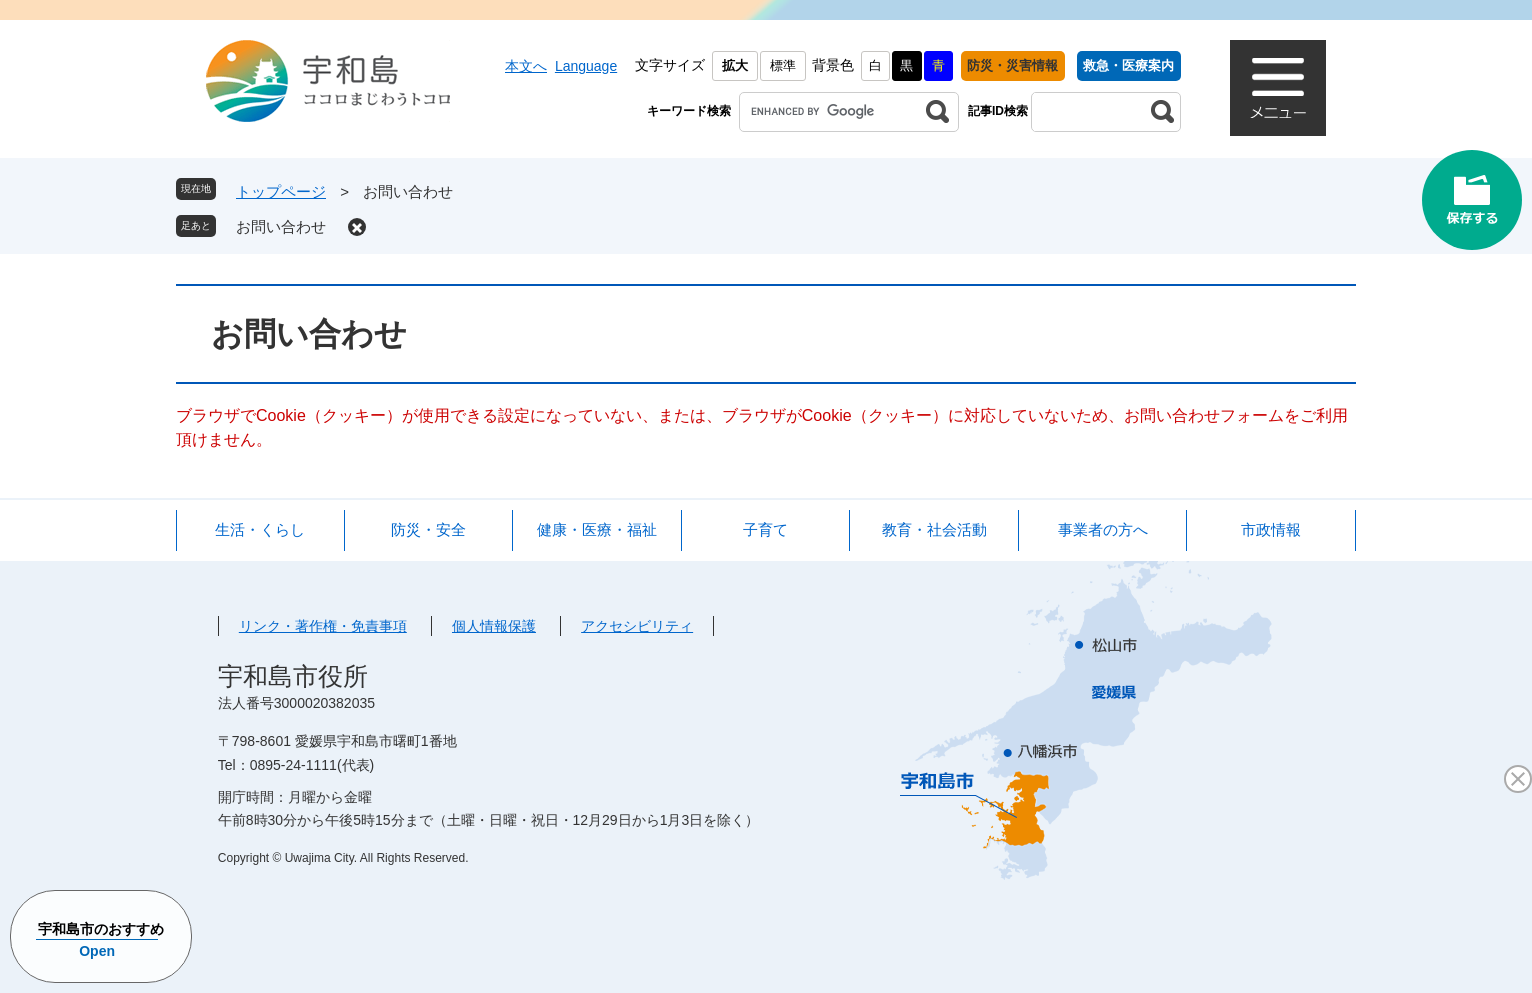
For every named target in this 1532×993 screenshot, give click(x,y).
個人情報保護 (494, 626)
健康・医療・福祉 (597, 529)
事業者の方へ (1103, 529)
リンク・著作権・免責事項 (323, 626)
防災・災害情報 (1012, 65)
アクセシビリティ (637, 626)
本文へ (526, 66)
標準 (783, 65)
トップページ (281, 191)
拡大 (735, 65)
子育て (765, 529)
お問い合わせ (281, 226)
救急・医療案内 (1128, 65)
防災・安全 (428, 529)
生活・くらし (260, 529)
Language (586, 66)
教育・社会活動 (934, 529)
